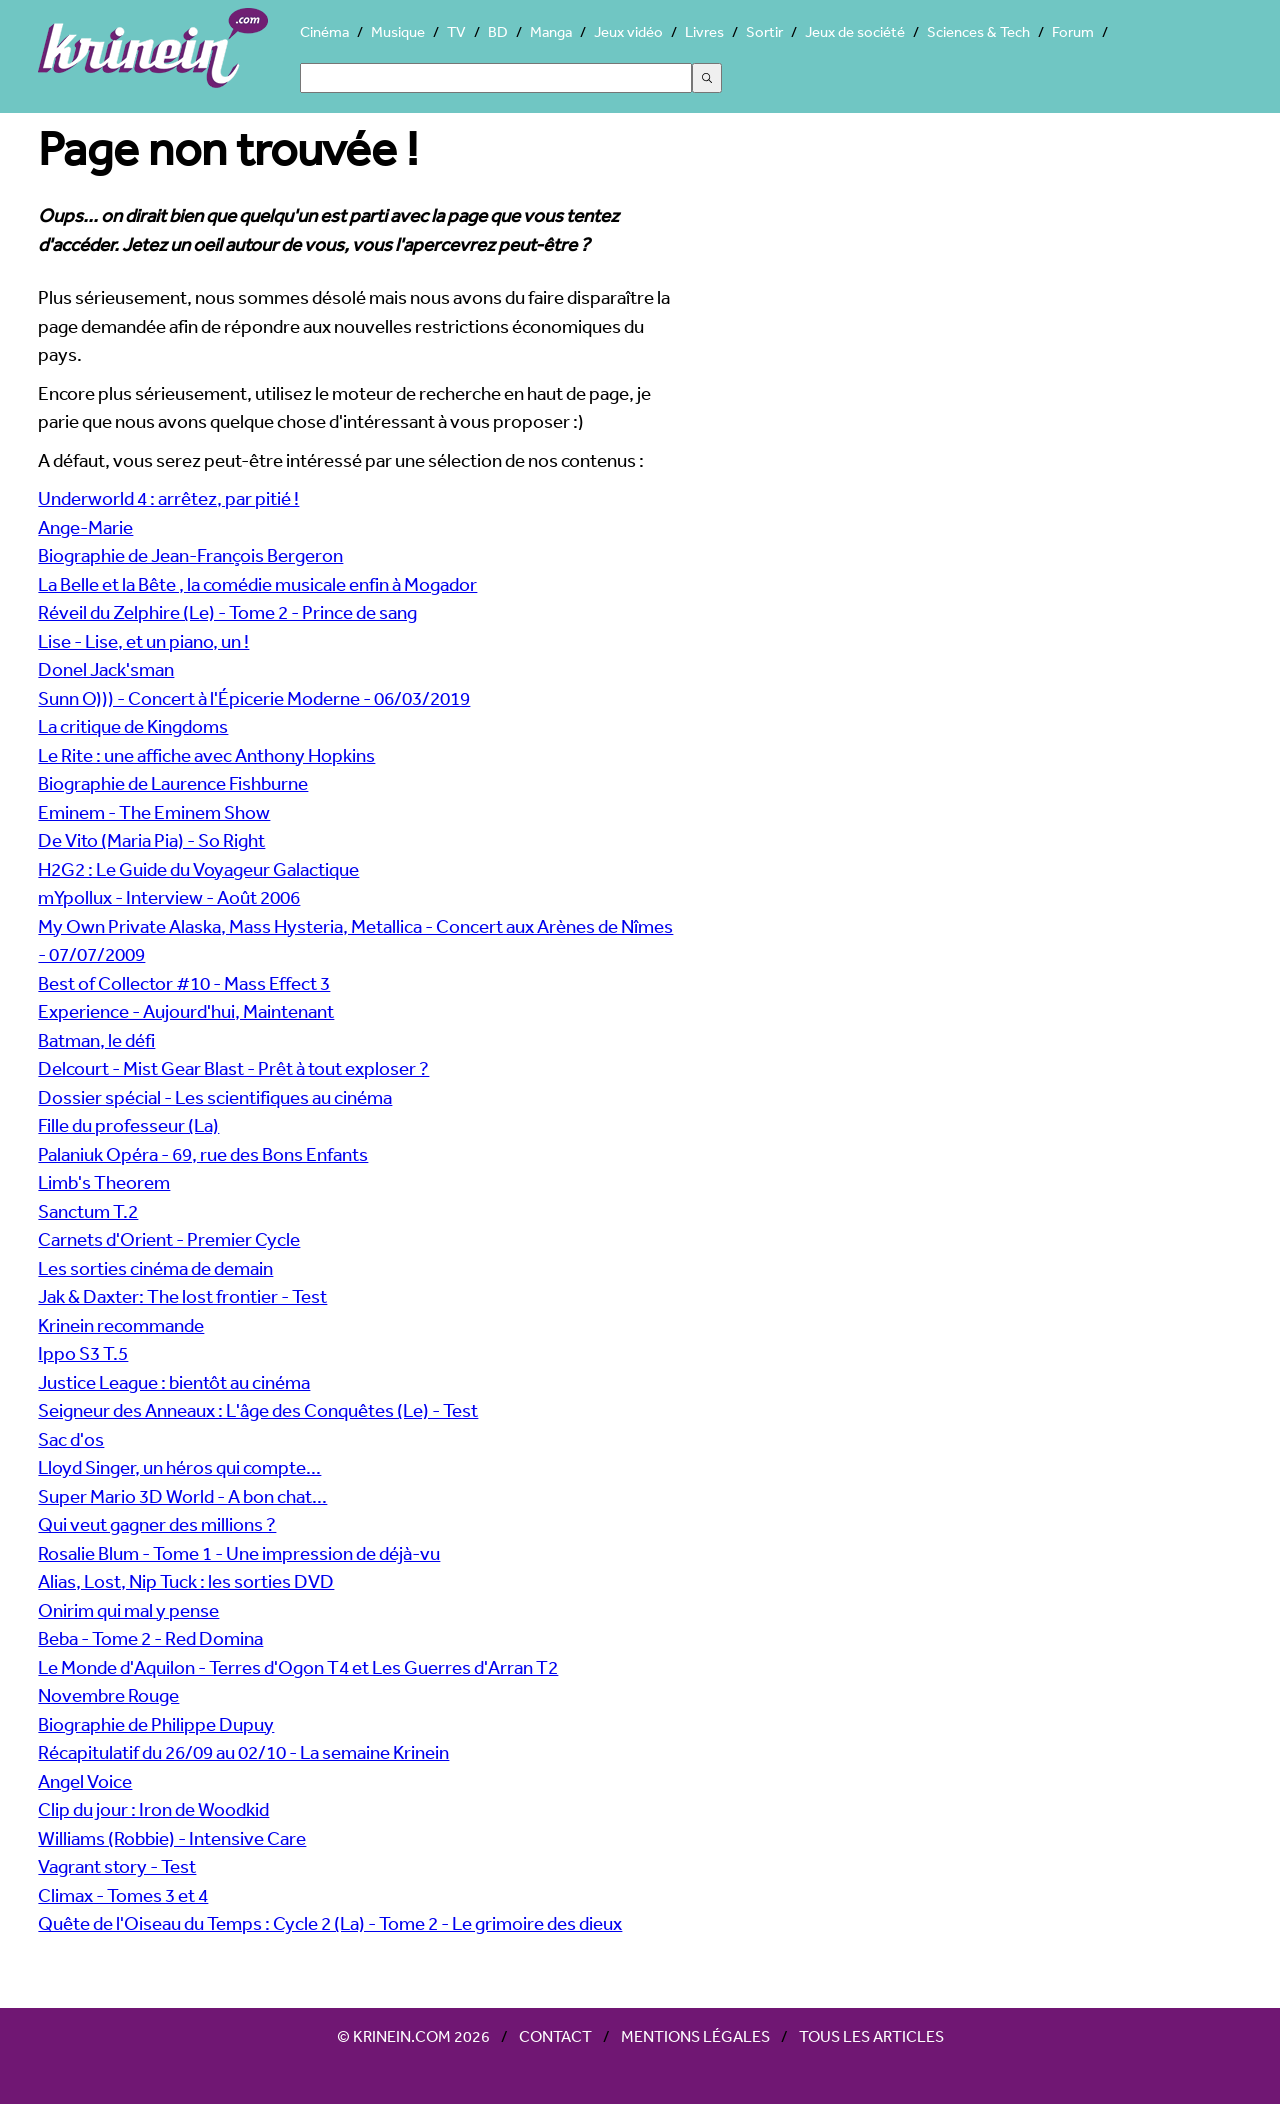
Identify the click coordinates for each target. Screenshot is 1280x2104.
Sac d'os (71, 1439)
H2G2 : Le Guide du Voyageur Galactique (198, 869)
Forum (1073, 31)
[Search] (496, 78)
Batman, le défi (96, 1040)
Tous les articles (871, 2036)
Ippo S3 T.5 (83, 1353)
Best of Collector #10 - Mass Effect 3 (184, 983)
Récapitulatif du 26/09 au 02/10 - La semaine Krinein (243, 1752)
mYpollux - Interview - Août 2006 (169, 897)
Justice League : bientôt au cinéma (174, 1382)
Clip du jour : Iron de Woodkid (153, 1809)
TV (456, 31)
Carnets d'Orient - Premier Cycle (169, 1239)
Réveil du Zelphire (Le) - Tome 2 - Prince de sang (227, 612)
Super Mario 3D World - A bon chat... (182, 1496)
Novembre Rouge (108, 1695)
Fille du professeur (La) (128, 1125)
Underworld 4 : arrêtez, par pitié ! (168, 498)
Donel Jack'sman (106, 669)
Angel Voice (85, 1781)
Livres (704, 31)
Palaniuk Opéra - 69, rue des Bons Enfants (203, 1154)
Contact (555, 2036)
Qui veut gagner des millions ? (157, 1524)
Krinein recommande (121, 1325)
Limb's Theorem (104, 1182)
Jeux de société (855, 31)
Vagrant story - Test (117, 1866)
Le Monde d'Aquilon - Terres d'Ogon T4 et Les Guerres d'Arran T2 (298, 1667)
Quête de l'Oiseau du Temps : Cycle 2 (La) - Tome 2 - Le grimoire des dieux (330, 1923)
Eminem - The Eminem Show (154, 812)
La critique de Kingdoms (133, 726)
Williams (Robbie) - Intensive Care (172, 1838)
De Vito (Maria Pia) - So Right (151, 840)
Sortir (764, 31)
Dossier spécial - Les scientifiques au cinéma (215, 1097)
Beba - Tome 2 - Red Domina (150, 1638)
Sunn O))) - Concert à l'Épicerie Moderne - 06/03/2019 (254, 698)
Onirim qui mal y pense (128, 1610)
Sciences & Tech (978, 31)
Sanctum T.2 (88, 1211)
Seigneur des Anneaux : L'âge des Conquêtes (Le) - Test (258, 1410)
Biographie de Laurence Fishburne (173, 783)
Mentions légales (695, 2036)
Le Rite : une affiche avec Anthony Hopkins (206, 755)
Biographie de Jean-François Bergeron (190, 555)
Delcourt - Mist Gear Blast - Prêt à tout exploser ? (233, 1068)
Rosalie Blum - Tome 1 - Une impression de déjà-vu (239, 1553)
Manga (551, 31)
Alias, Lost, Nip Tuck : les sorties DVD (186, 1581)
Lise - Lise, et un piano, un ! (143, 641)
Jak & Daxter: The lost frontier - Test (182, 1296)
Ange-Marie (85, 527)
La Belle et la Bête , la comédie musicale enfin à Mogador (257, 584)
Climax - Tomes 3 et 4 (123, 1895)
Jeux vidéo (628, 31)
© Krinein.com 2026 (413, 2036)
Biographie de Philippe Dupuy (156, 1724)
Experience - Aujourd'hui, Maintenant (186, 1011)
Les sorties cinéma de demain (155, 1268)
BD (498, 31)
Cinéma (324, 31)
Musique (398, 31)
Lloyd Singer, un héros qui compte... (179, 1467)
